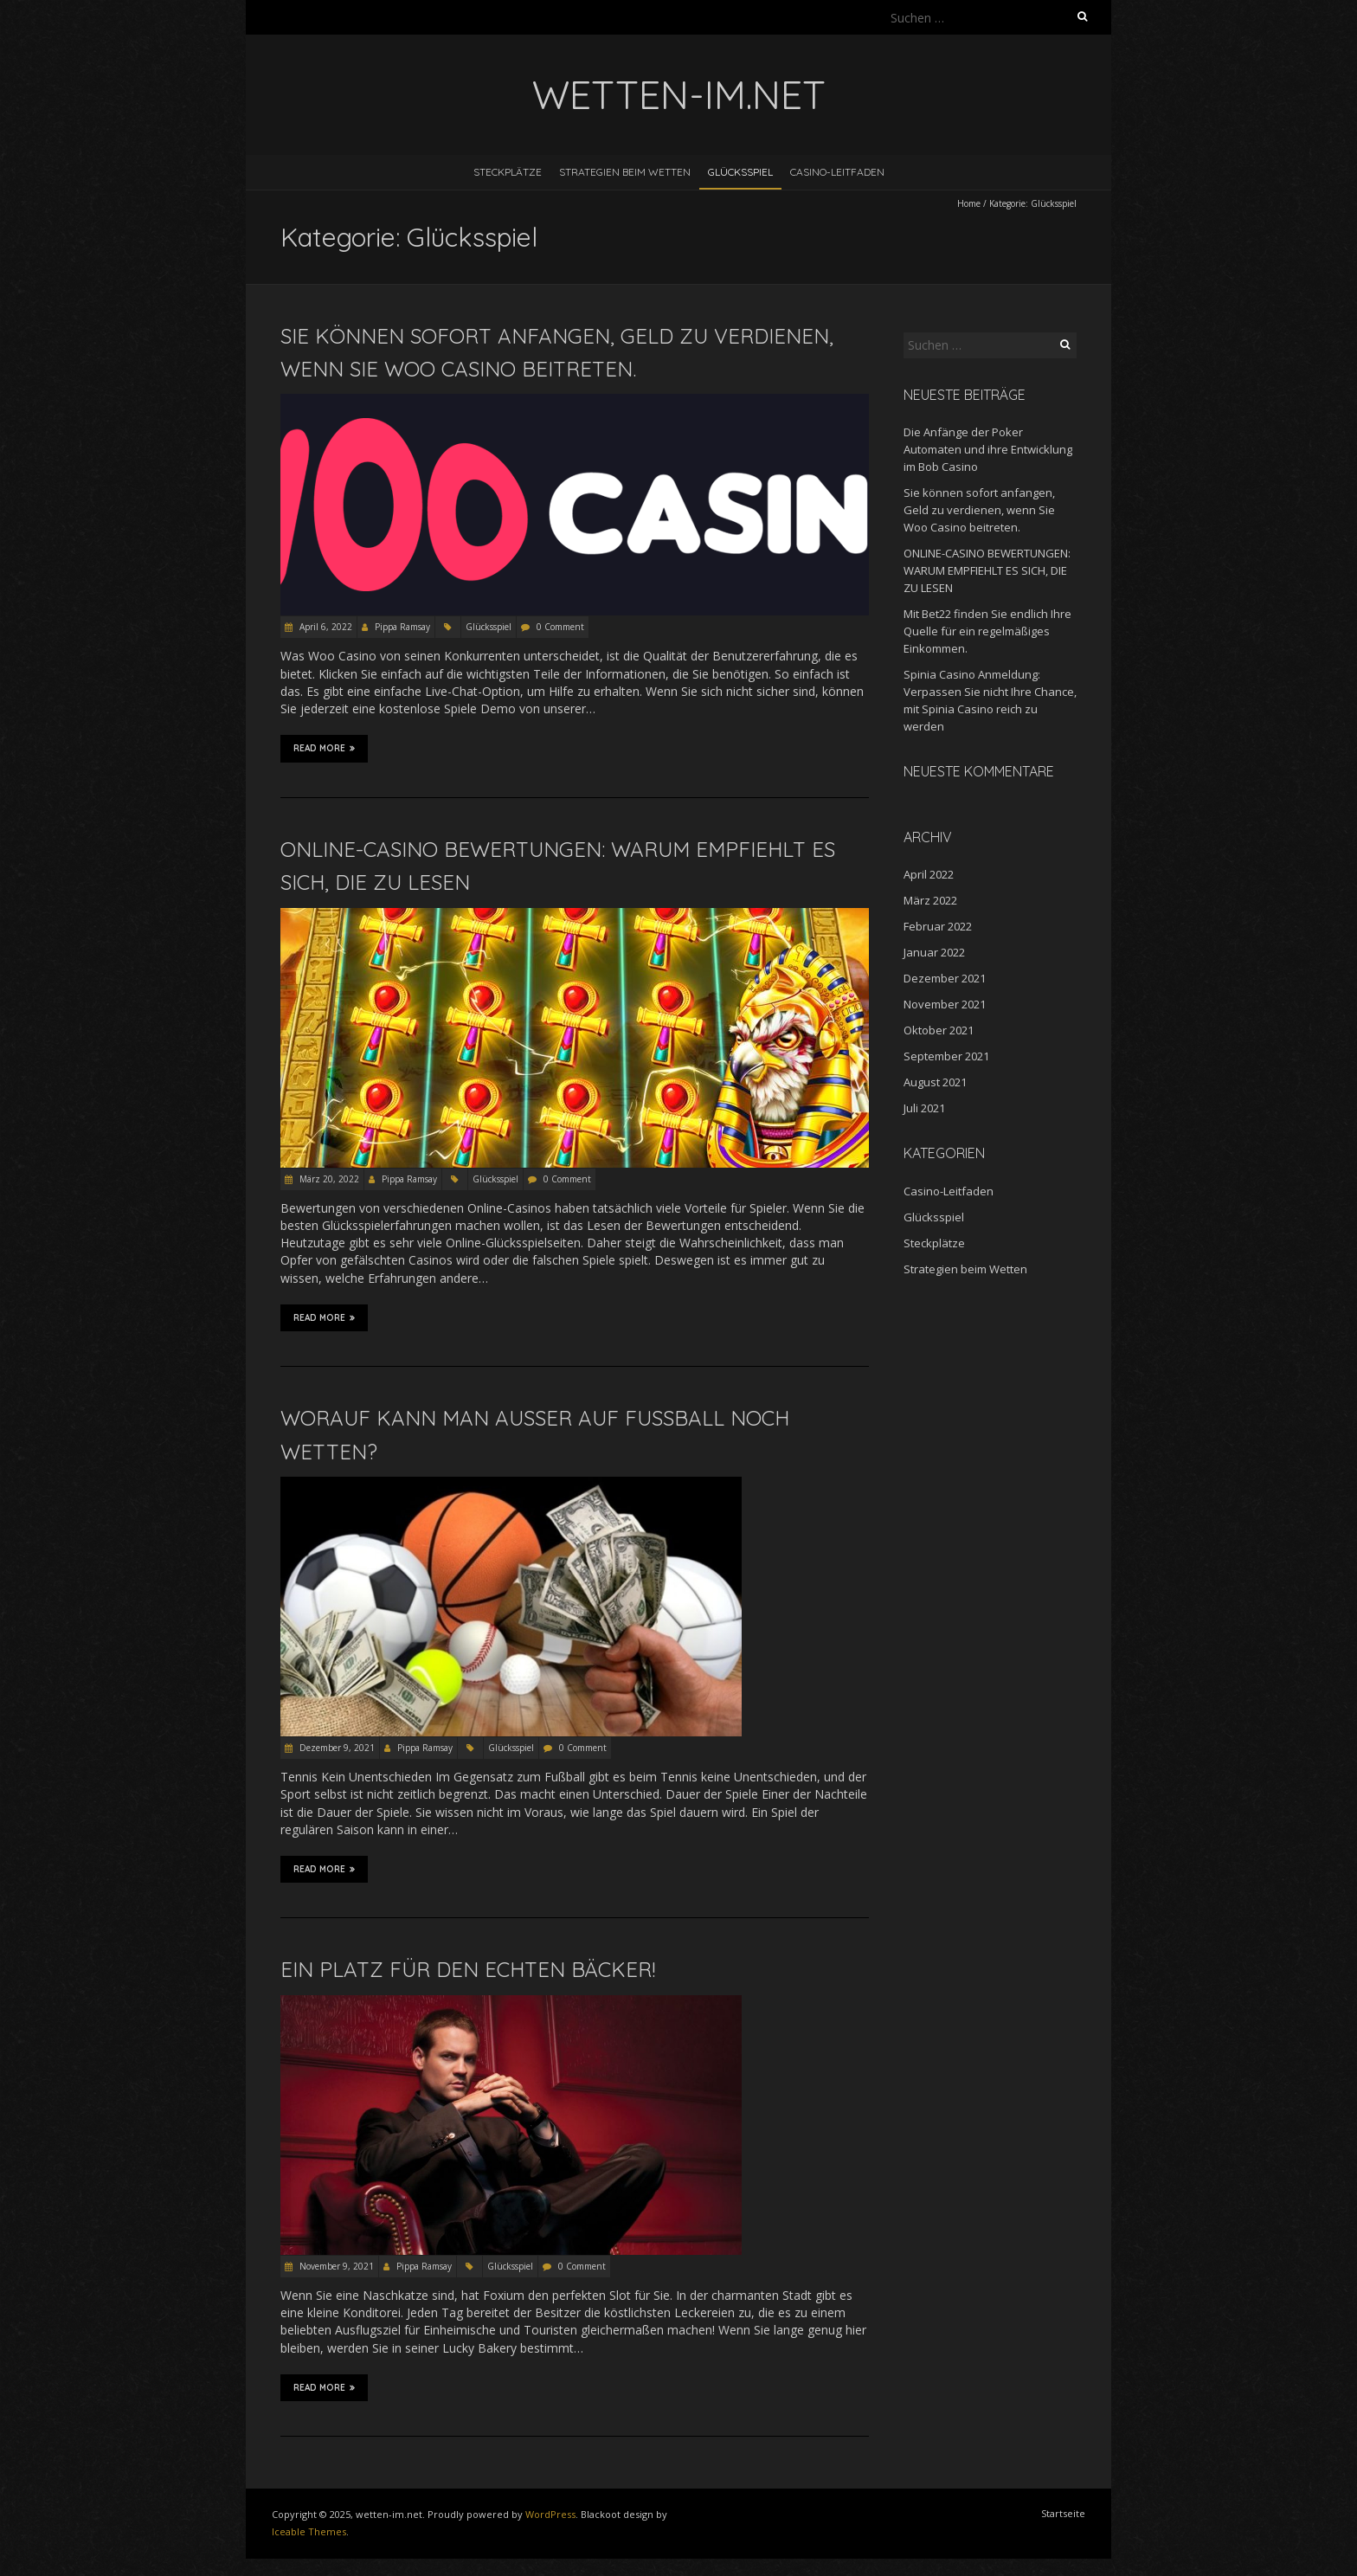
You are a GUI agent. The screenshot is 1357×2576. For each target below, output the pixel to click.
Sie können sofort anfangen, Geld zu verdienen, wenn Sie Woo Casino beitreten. (979, 510)
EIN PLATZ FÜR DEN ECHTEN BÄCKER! (467, 1969)
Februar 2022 (938, 926)
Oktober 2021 (939, 1030)
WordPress (550, 2514)
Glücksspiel (740, 171)
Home (969, 203)
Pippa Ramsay (402, 627)
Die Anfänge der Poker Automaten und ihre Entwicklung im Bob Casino (988, 449)
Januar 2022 (934, 952)
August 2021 (935, 1082)
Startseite (1063, 2513)
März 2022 (930, 900)
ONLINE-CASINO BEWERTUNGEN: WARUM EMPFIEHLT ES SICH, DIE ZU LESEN (987, 570)
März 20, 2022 (328, 1179)
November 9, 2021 (335, 2266)
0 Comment (560, 627)
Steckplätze (507, 171)
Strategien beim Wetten (625, 171)
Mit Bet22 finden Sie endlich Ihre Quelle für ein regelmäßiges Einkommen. (987, 631)
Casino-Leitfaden (837, 171)
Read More (324, 748)
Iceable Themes (309, 2531)
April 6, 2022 (324, 627)
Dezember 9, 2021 (336, 1748)
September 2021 (946, 1056)
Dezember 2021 (945, 978)
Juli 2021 (924, 1108)
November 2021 (945, 1004)
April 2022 (929, 874)
